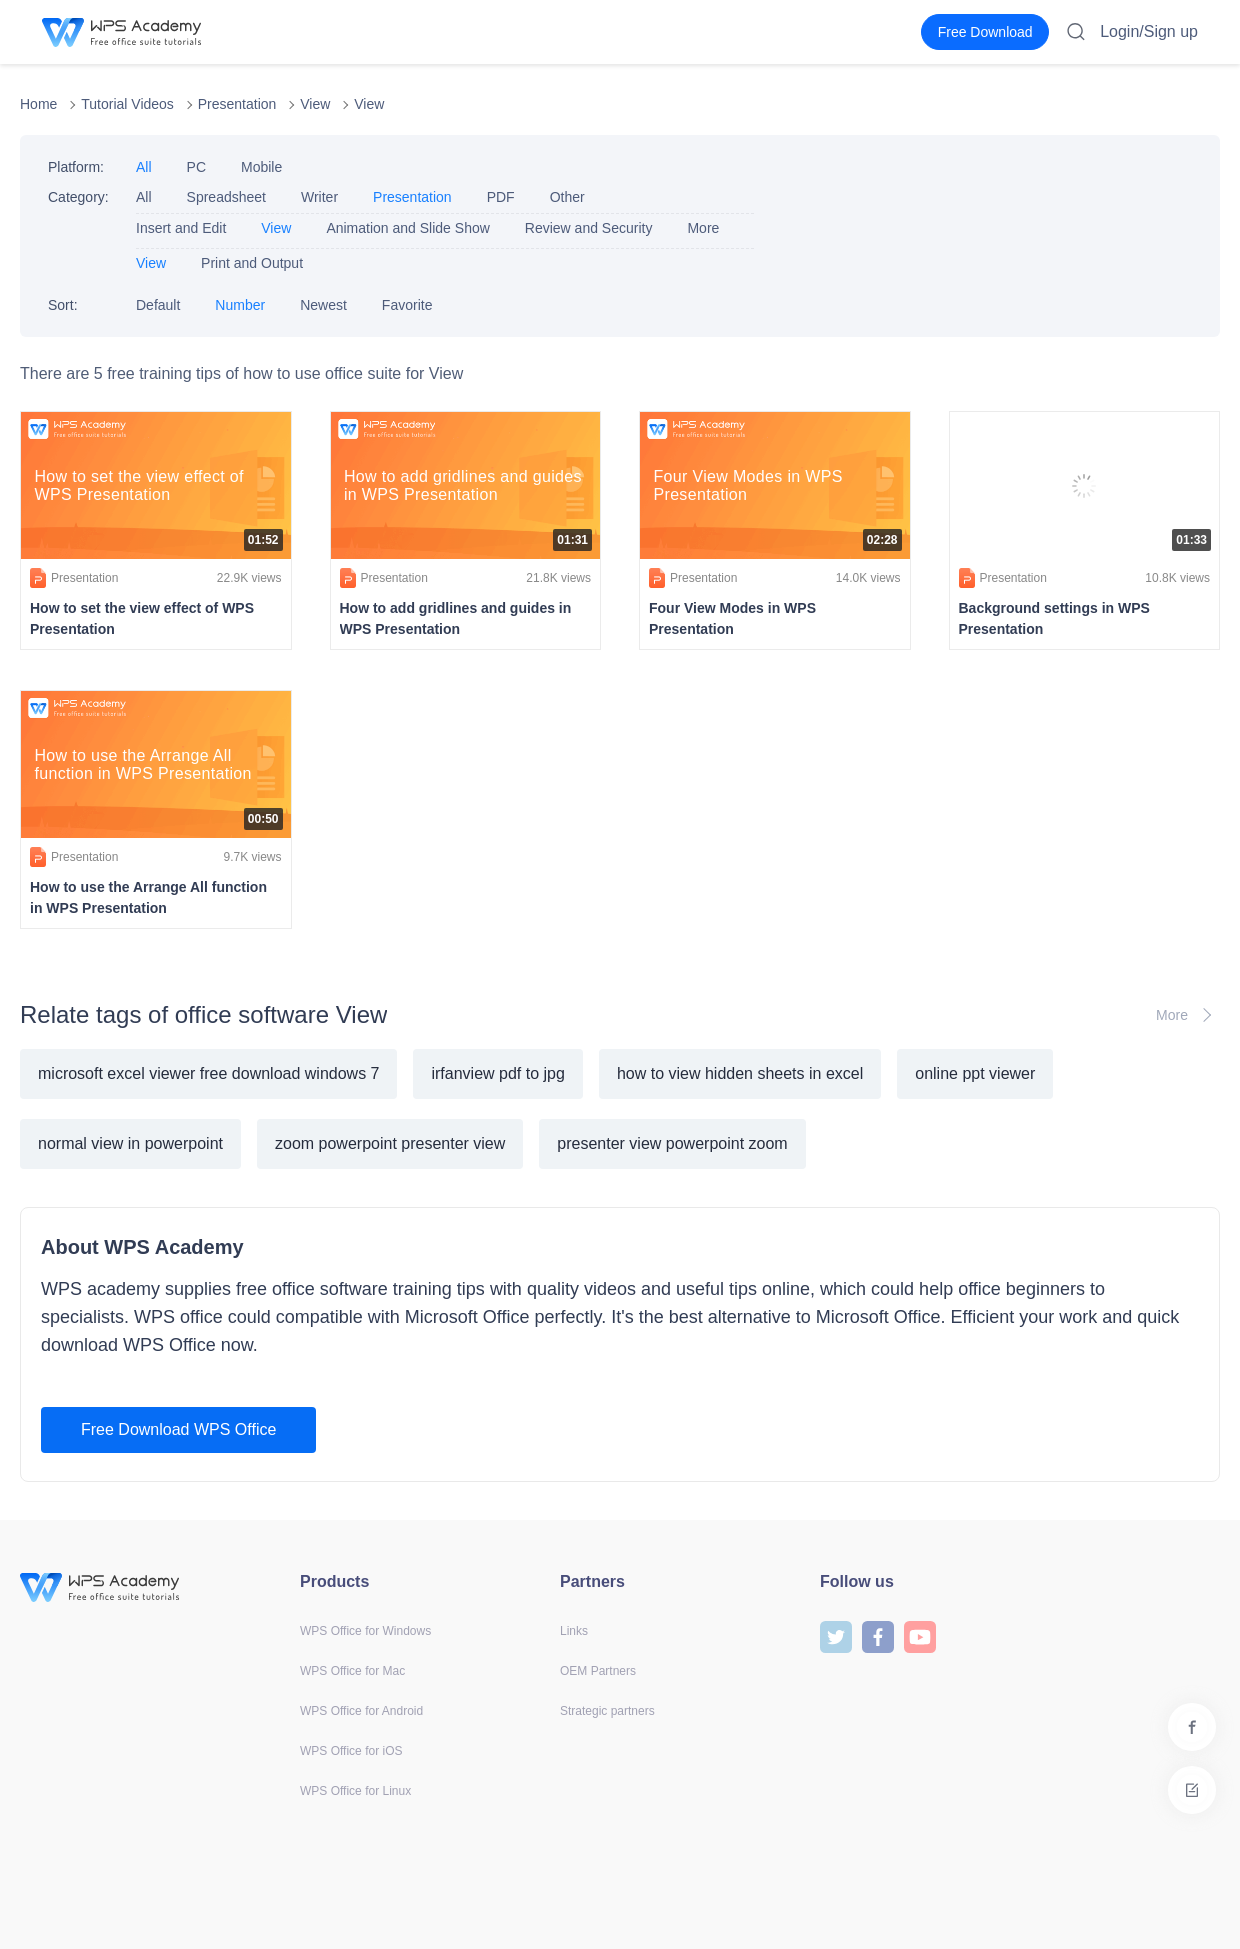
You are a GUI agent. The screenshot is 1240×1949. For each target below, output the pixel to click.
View (315, 104)
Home (38, 104)
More (703, 228)
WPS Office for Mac (352, 1671)
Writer (319, 197)
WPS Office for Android (361, 1711)
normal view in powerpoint (130, 1143)
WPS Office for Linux (355, 1791)
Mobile (261, 167)
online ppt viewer (975, 1073)
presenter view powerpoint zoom (672, 1143)
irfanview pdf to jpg (497, 1073)
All (144, 167)
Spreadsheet (226, 197)
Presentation (237, 104)
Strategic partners (607, 1711)
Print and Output (252, 263)
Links (574, 1631)
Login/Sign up (1149, 31)
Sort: (63, 305)
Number (240, 305)
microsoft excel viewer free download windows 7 (208, 1073)
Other (567, 197)
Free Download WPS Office (178, 1429)
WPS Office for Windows (365, 1631)
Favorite (407, 305)
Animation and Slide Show (407, 228)
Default (158, 305)
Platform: (76, 167)
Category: (78, 197)
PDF (501, 197)
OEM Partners (598, 1671)
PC (196, 167)
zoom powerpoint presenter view (390, 1143)
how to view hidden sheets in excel (740, 1073)
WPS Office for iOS (351, 1751)
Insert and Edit (181, 228)
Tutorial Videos (127, 104)
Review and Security (589, 228)
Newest (323, 305)
